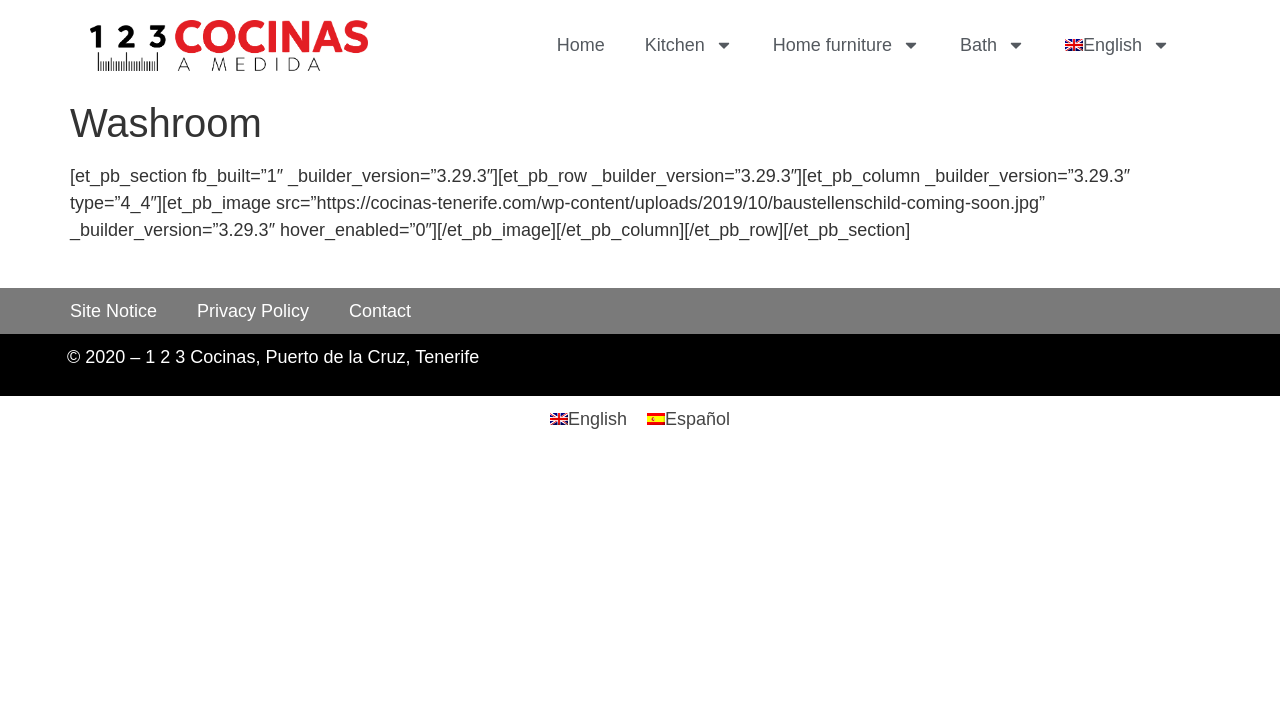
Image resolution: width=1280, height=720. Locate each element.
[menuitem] (1117, 45)
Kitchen (689, 45)
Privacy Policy (253, 311)
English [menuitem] (597, 419)
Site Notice (113, 311)
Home (581, 45)
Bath (992, 45)
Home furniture (846, 45)
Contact (380, 311)
